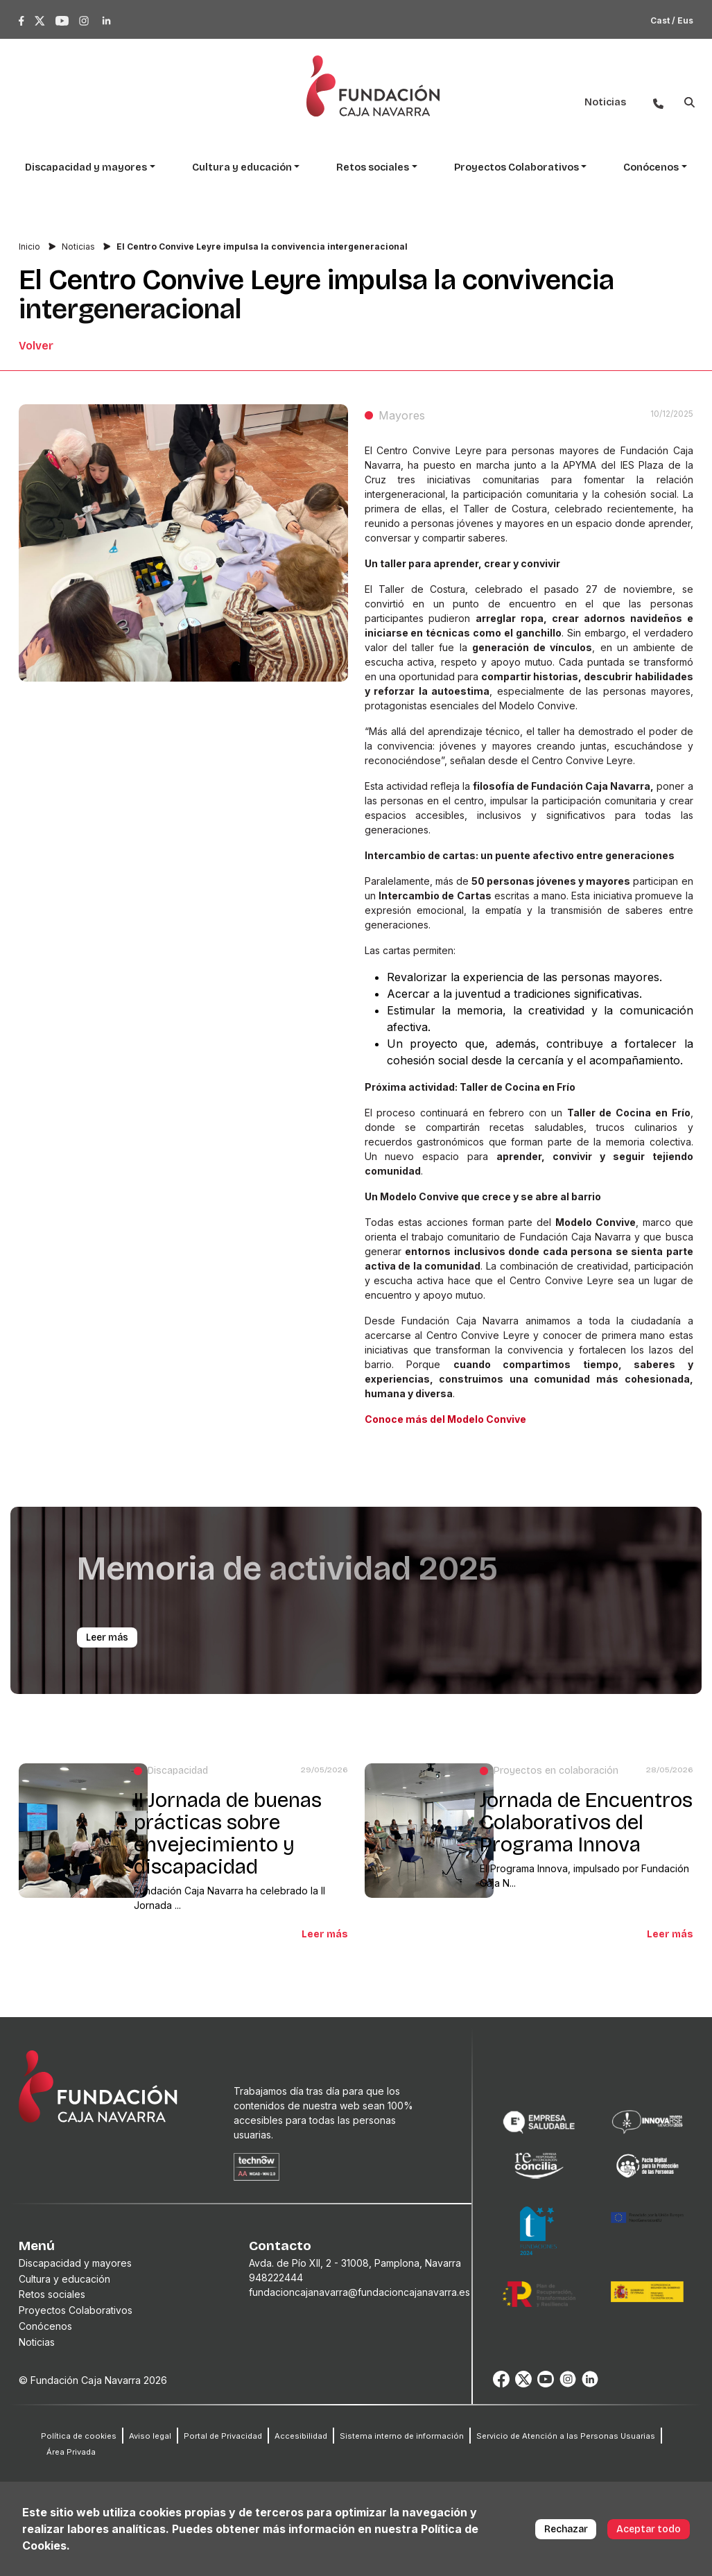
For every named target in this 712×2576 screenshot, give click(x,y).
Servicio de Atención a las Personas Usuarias (565, 2436)
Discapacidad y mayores (75, 2263)
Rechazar (566, 2529)
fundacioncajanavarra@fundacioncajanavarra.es (359, 2292)
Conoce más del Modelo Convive (445, 1419)
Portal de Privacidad (223, 2436)
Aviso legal (150, 2436)
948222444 (276, 2277)
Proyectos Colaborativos (75, 2310)
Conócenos (45, 2326)
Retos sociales (52, 2294)
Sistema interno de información (402, 2436)
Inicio (29, 246)
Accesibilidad (301, 2436)
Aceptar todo (648, 2529)
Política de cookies (78, 2436)
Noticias (78, 246)
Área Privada (71, 2452)
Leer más (325, 1934)
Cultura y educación (64, 2279)
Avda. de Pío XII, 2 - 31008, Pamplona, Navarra (355, 2263)
